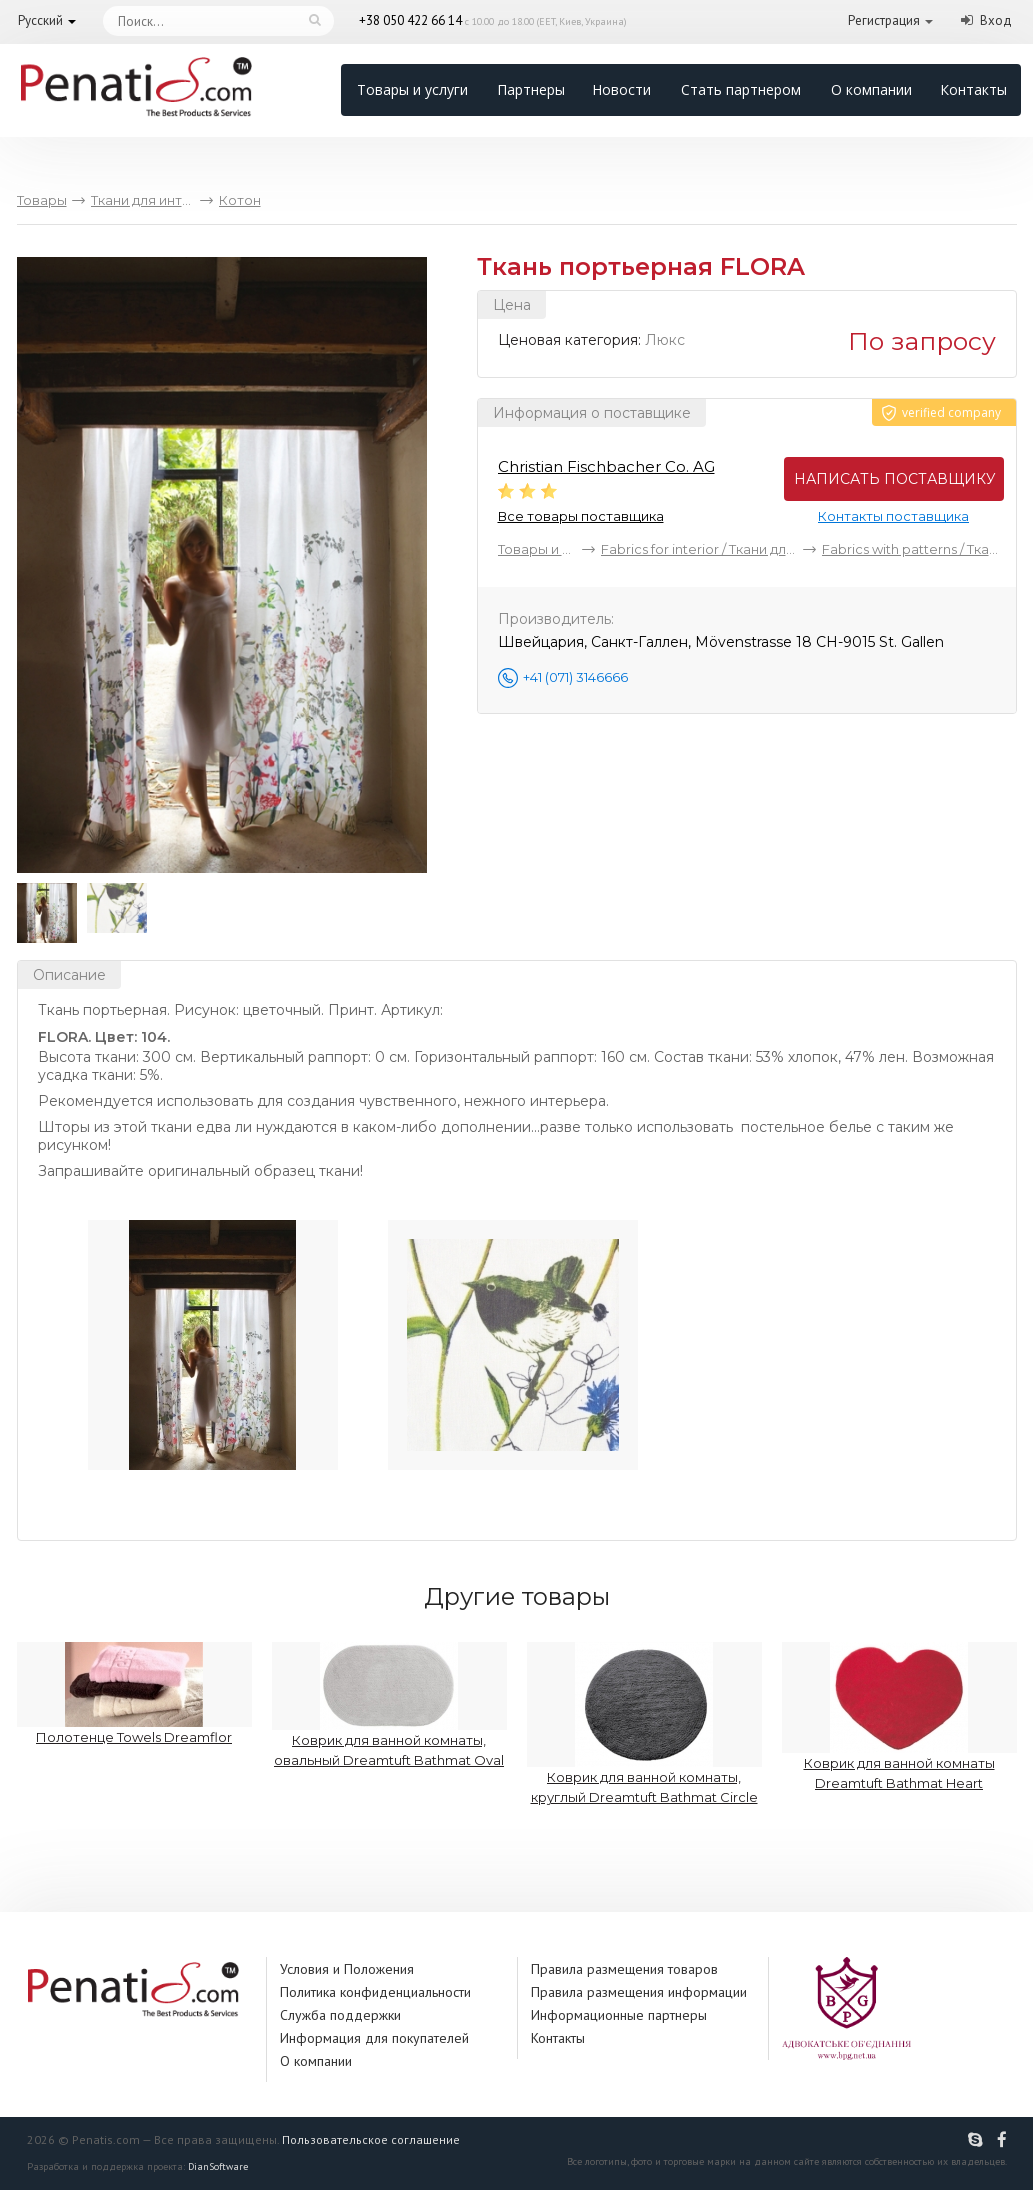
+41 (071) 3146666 (575, 677)
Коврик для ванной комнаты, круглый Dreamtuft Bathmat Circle (644, 1723)
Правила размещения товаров (624, 1969)
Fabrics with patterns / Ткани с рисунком (910, 549)
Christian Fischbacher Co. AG (606, 466)
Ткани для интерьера (143, 200)
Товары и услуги (412, 89)
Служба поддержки (340, 2015)
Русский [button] (40, 20)
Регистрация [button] (884, 20)
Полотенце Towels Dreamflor (134, 1693)
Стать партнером (741, 89)
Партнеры (531, 89)
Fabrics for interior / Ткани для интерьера (699, 549)
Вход (996, 20)
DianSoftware (218, 2166)
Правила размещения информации (639, 1992)
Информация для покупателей (374, 2038)
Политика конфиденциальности (375, 1992)
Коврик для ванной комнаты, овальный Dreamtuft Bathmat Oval (389, 1705)
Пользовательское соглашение (371, 2139)
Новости (621, 89)
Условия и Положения (347, 1969)
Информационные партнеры (619, 2015)
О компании (871, 89)
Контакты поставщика (893, 516)
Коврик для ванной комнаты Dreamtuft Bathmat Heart (899, 1716)
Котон (240, 200)
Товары (42, 200)
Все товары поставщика (581, 516)
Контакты (973, 89)
